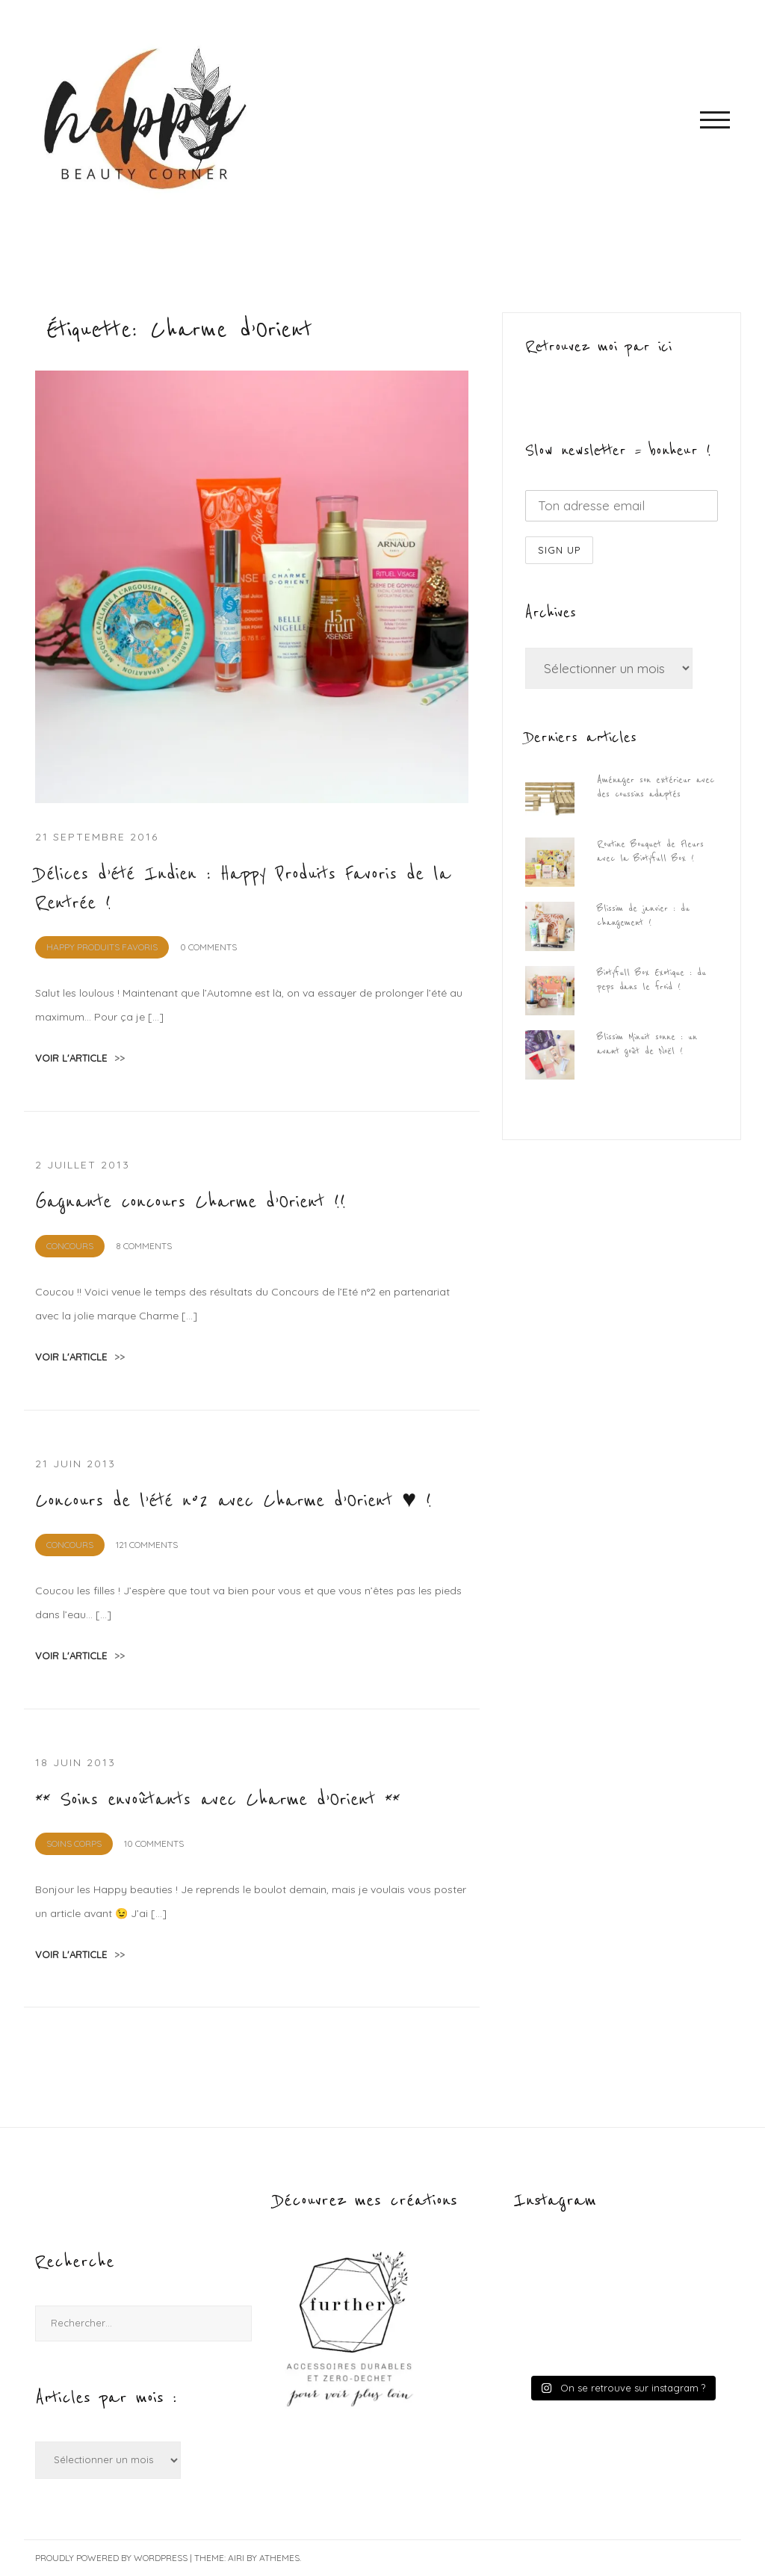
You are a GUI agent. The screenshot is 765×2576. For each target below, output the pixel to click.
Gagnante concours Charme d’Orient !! (190, 1202)
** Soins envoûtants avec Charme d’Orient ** (217, 1800)
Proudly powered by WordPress (111, 2557)
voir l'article (80, 1058)
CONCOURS (69, 1245)
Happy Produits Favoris (102, 947)
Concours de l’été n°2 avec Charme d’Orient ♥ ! (233, 1501)
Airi (236, 2557)
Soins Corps (74, 1843)
